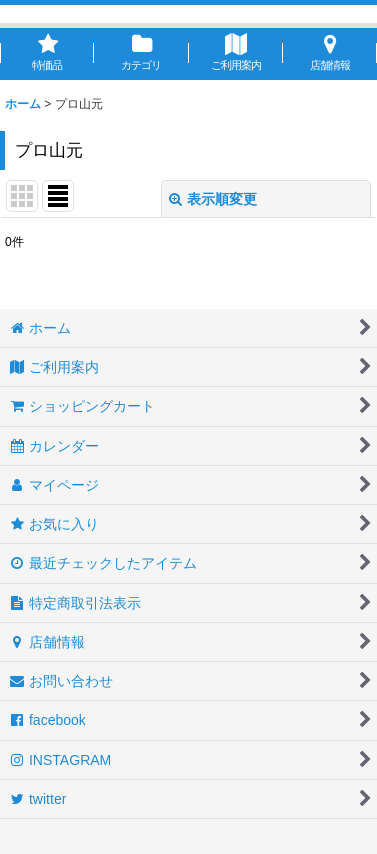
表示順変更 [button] (213, 199)
